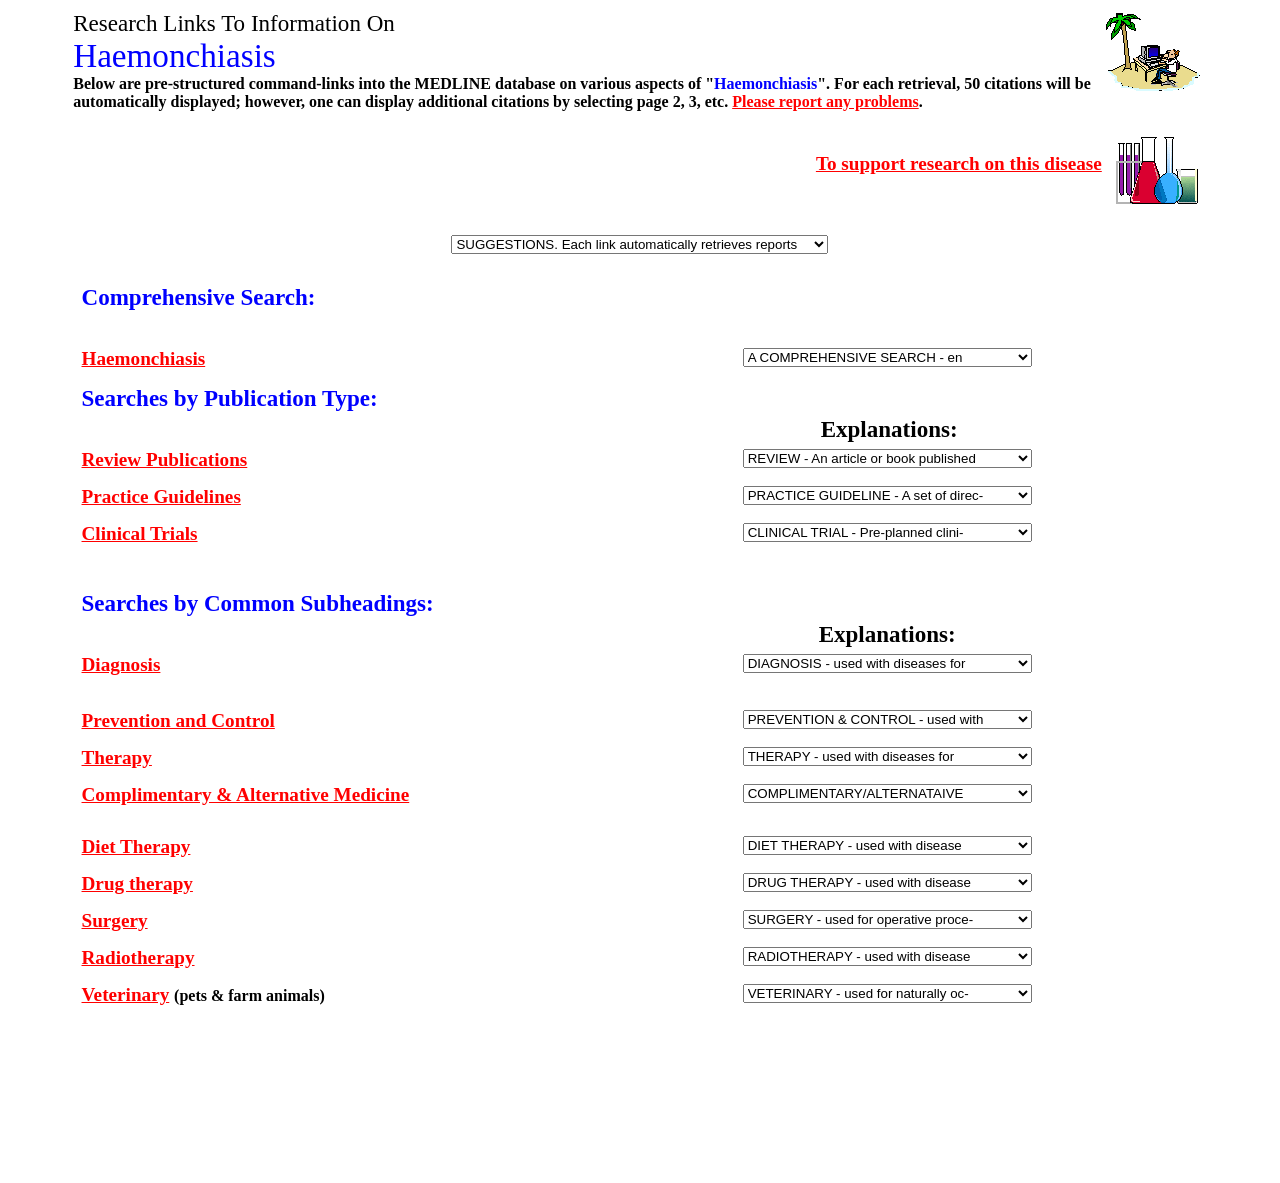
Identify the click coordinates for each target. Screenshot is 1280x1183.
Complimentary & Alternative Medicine (246, 794)
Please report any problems (825, 101)
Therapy (117, 757)
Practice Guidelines (161, 496)
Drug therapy (137, 883)
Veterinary (126, 994)
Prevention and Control (178, 720)
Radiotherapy (138, 957)
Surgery (115, 920)
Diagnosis (121, 664)
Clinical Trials (140, 533)
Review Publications (165, 459)
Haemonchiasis (144, 358)
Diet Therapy (136, 846)
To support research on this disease (959, 163)
